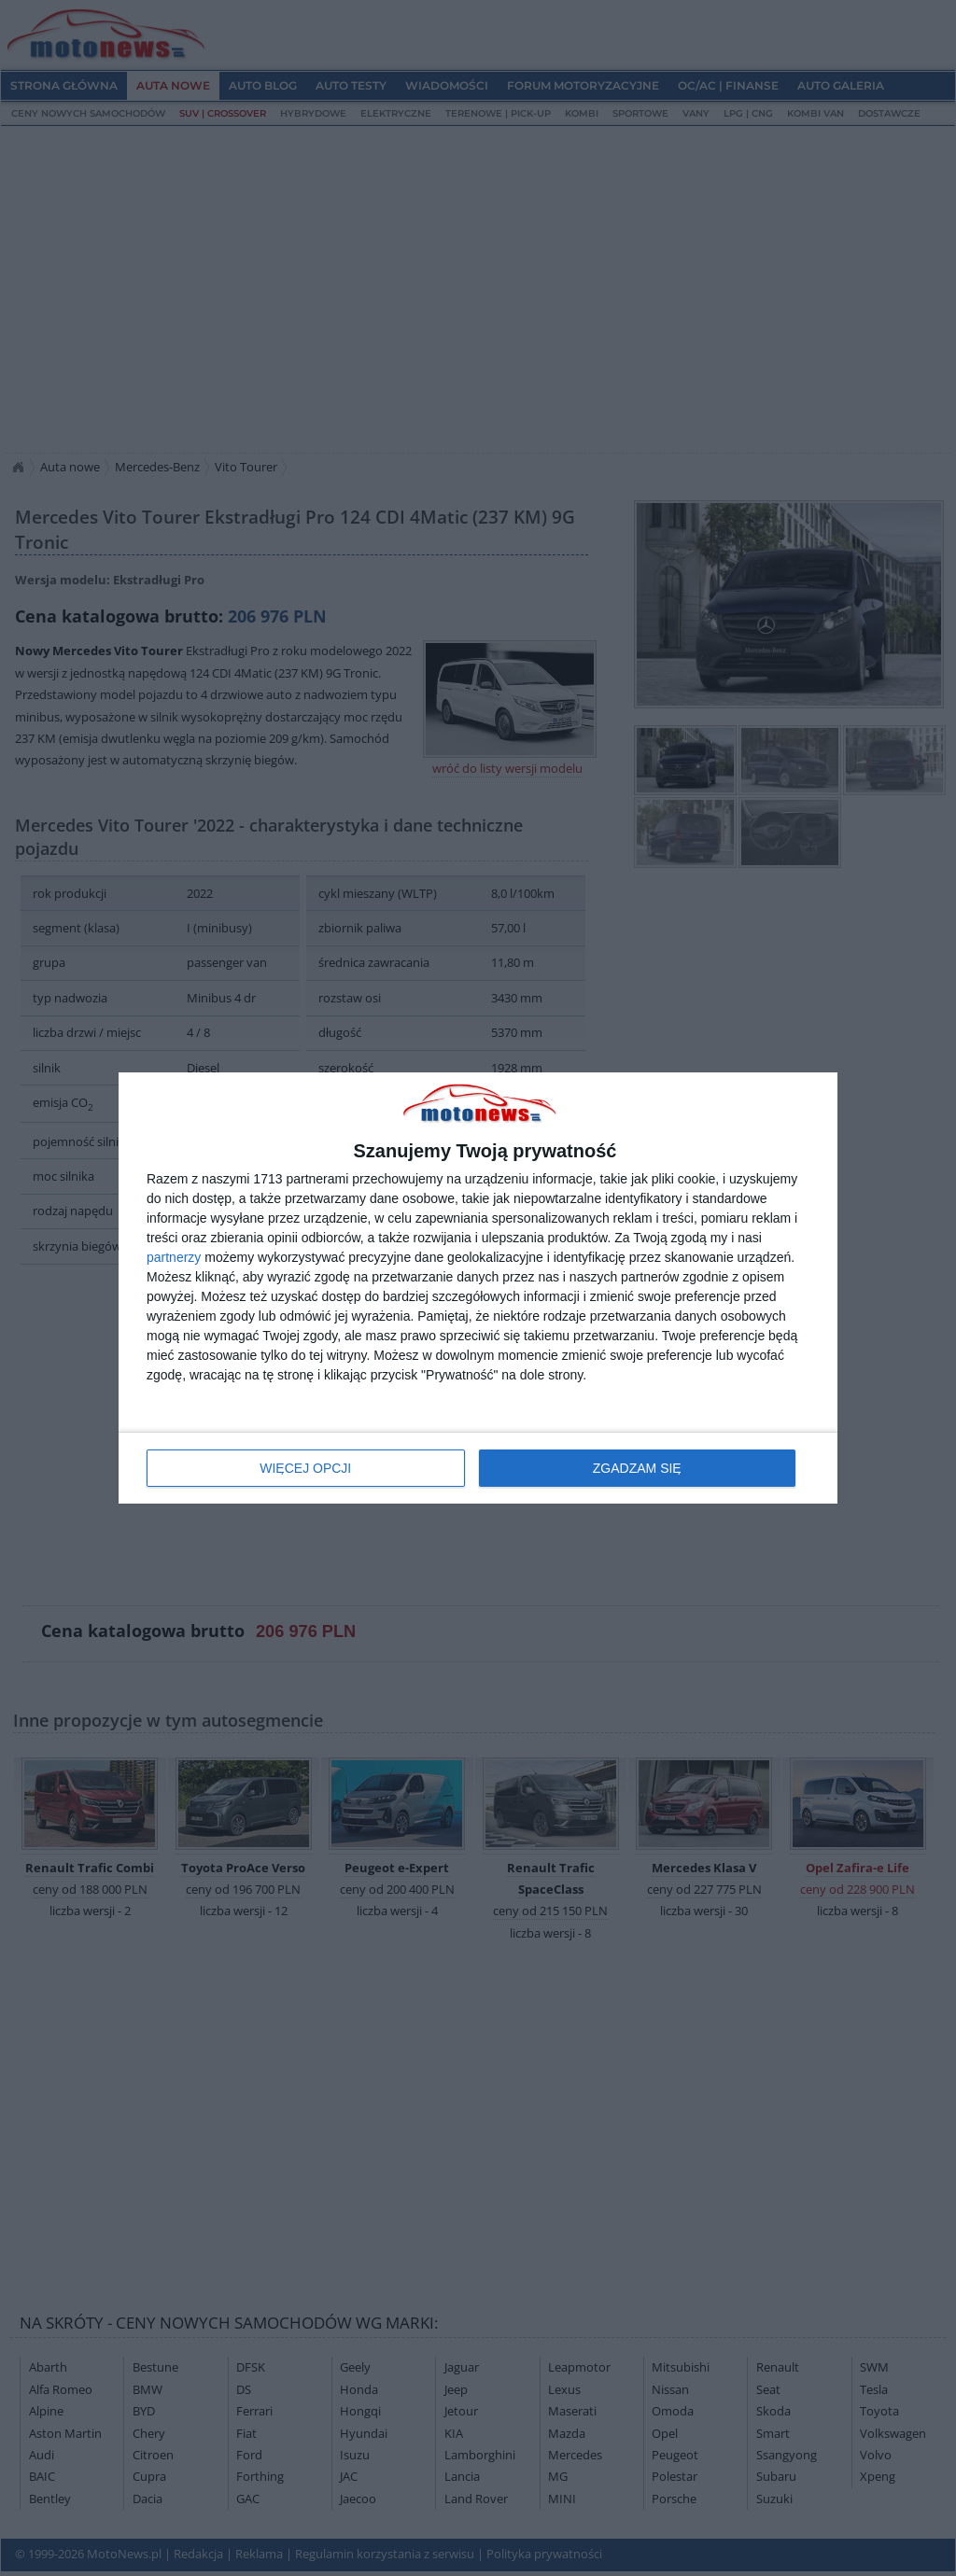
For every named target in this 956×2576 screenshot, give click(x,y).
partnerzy (174, 1257)
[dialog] (478, 1288)
